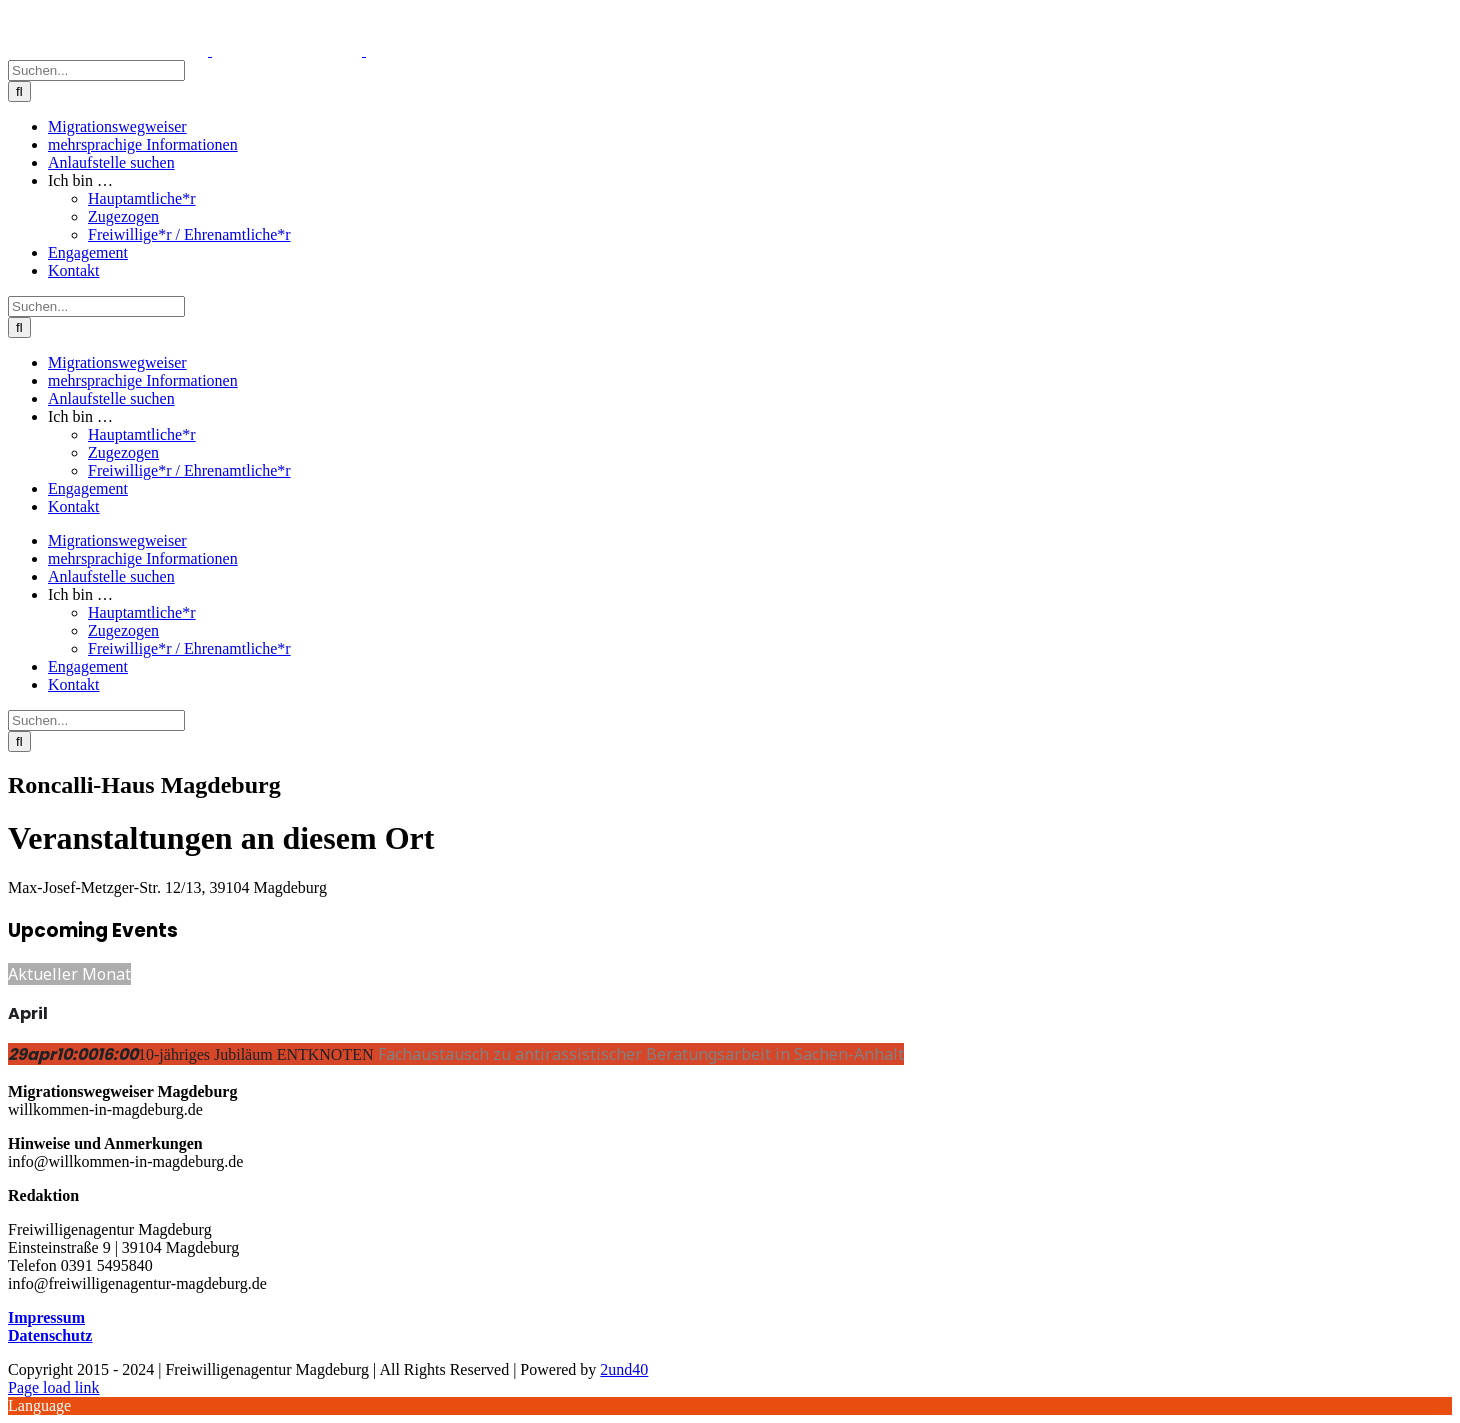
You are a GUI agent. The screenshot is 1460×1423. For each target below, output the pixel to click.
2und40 (624, 1369)
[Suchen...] (96, 70)
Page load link (54, 1387)
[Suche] (19, 91)
